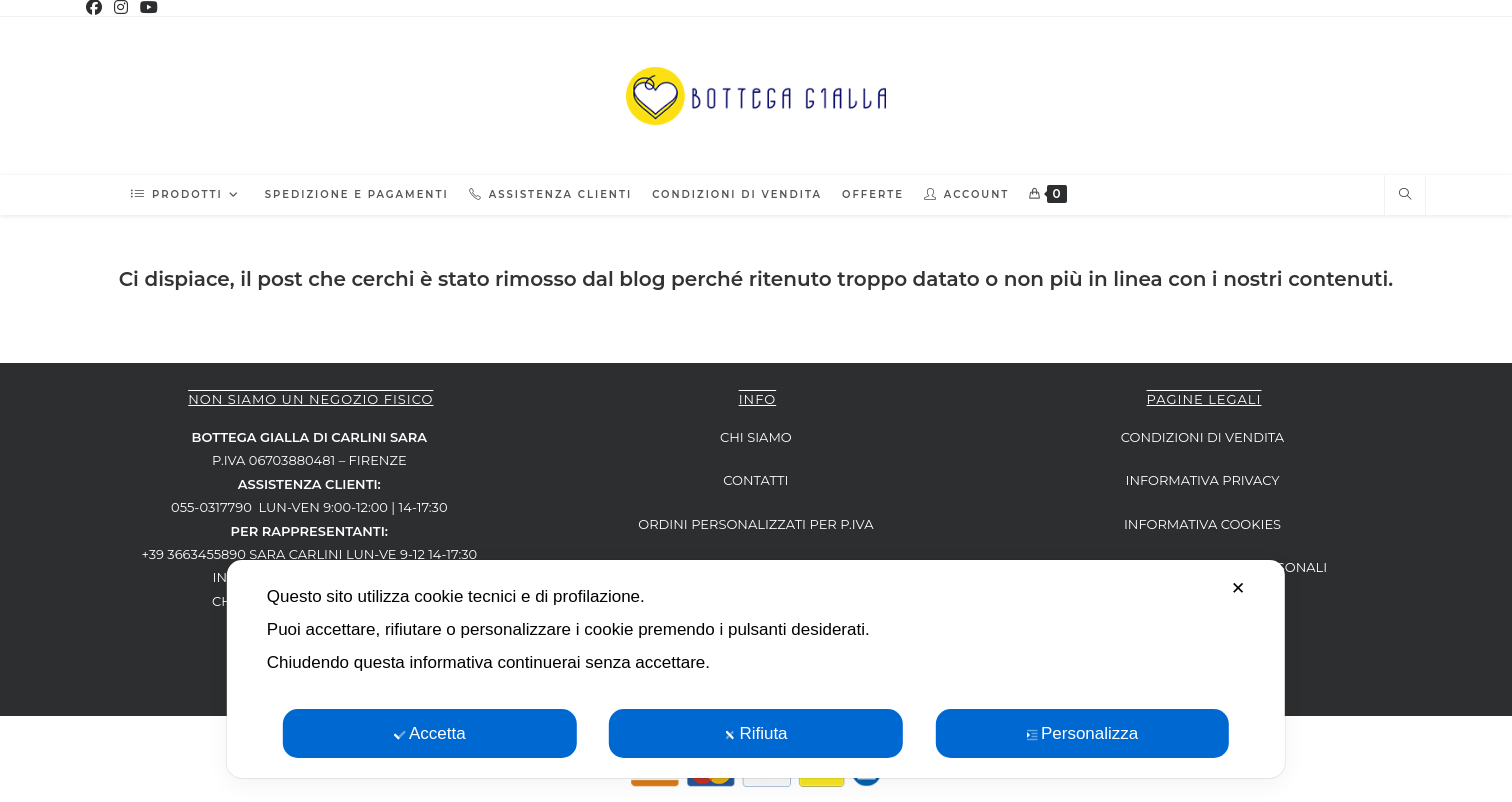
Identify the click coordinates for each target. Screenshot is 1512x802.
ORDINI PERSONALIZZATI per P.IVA (755, 524)
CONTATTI (755, 480)
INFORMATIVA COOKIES (1202, 524)
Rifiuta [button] (755, 733)
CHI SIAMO (756, 437)
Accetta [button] (430, 733)
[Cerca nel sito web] (1405, 195)
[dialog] (756, 669)
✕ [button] (1238, 588)
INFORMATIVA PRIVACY (1202, 480)
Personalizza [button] (1082, 733)
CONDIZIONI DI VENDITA (1202, 437)
